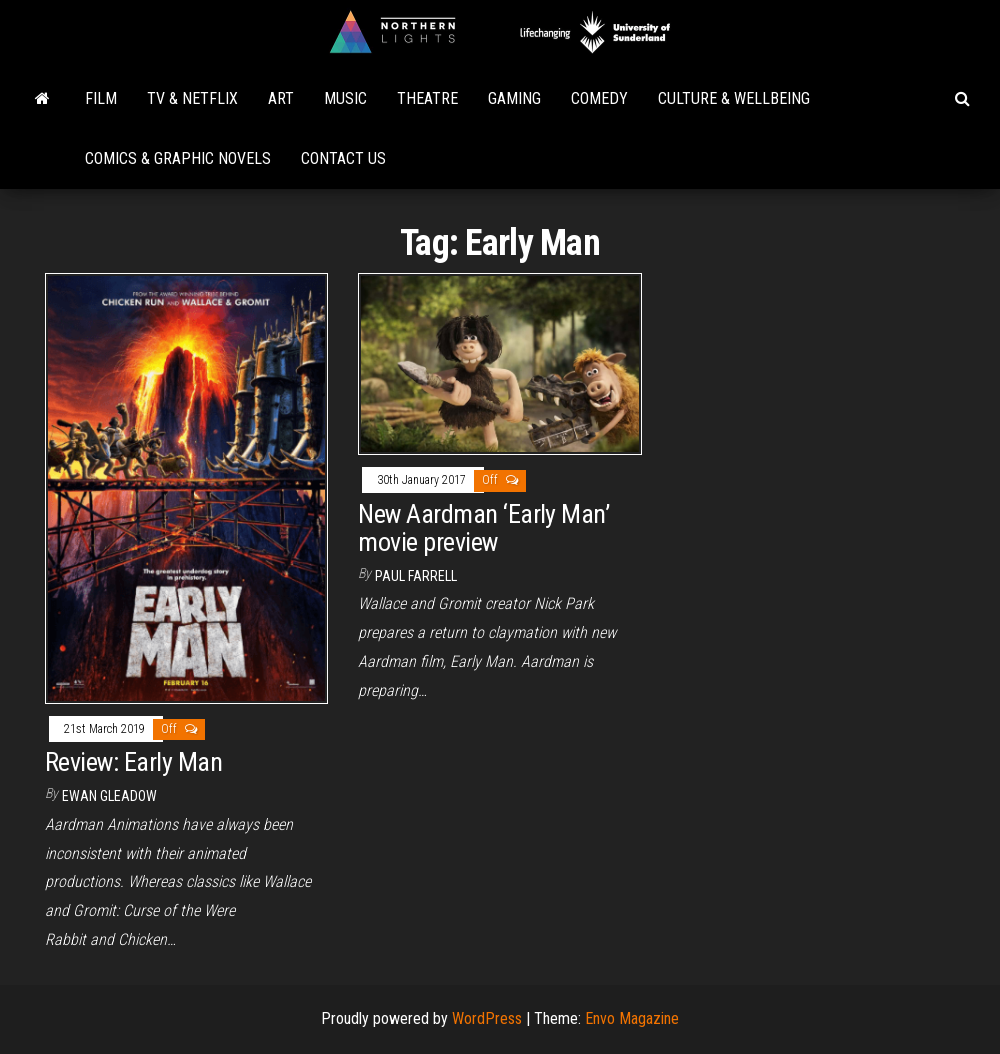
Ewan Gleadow (109, 796)
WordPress (487, 1018)
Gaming (514, 98)
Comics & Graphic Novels (178, 158)
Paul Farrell (416, 576)
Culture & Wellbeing (734, 98)
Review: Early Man (133, 762)
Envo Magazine (632, 1018)
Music (345, 98)
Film (101, 98)
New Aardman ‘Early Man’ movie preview (483, 528)
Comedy (599, 98)
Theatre (427, 98)
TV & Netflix (192, 98)
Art (281, 98)
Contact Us (343, 158)
